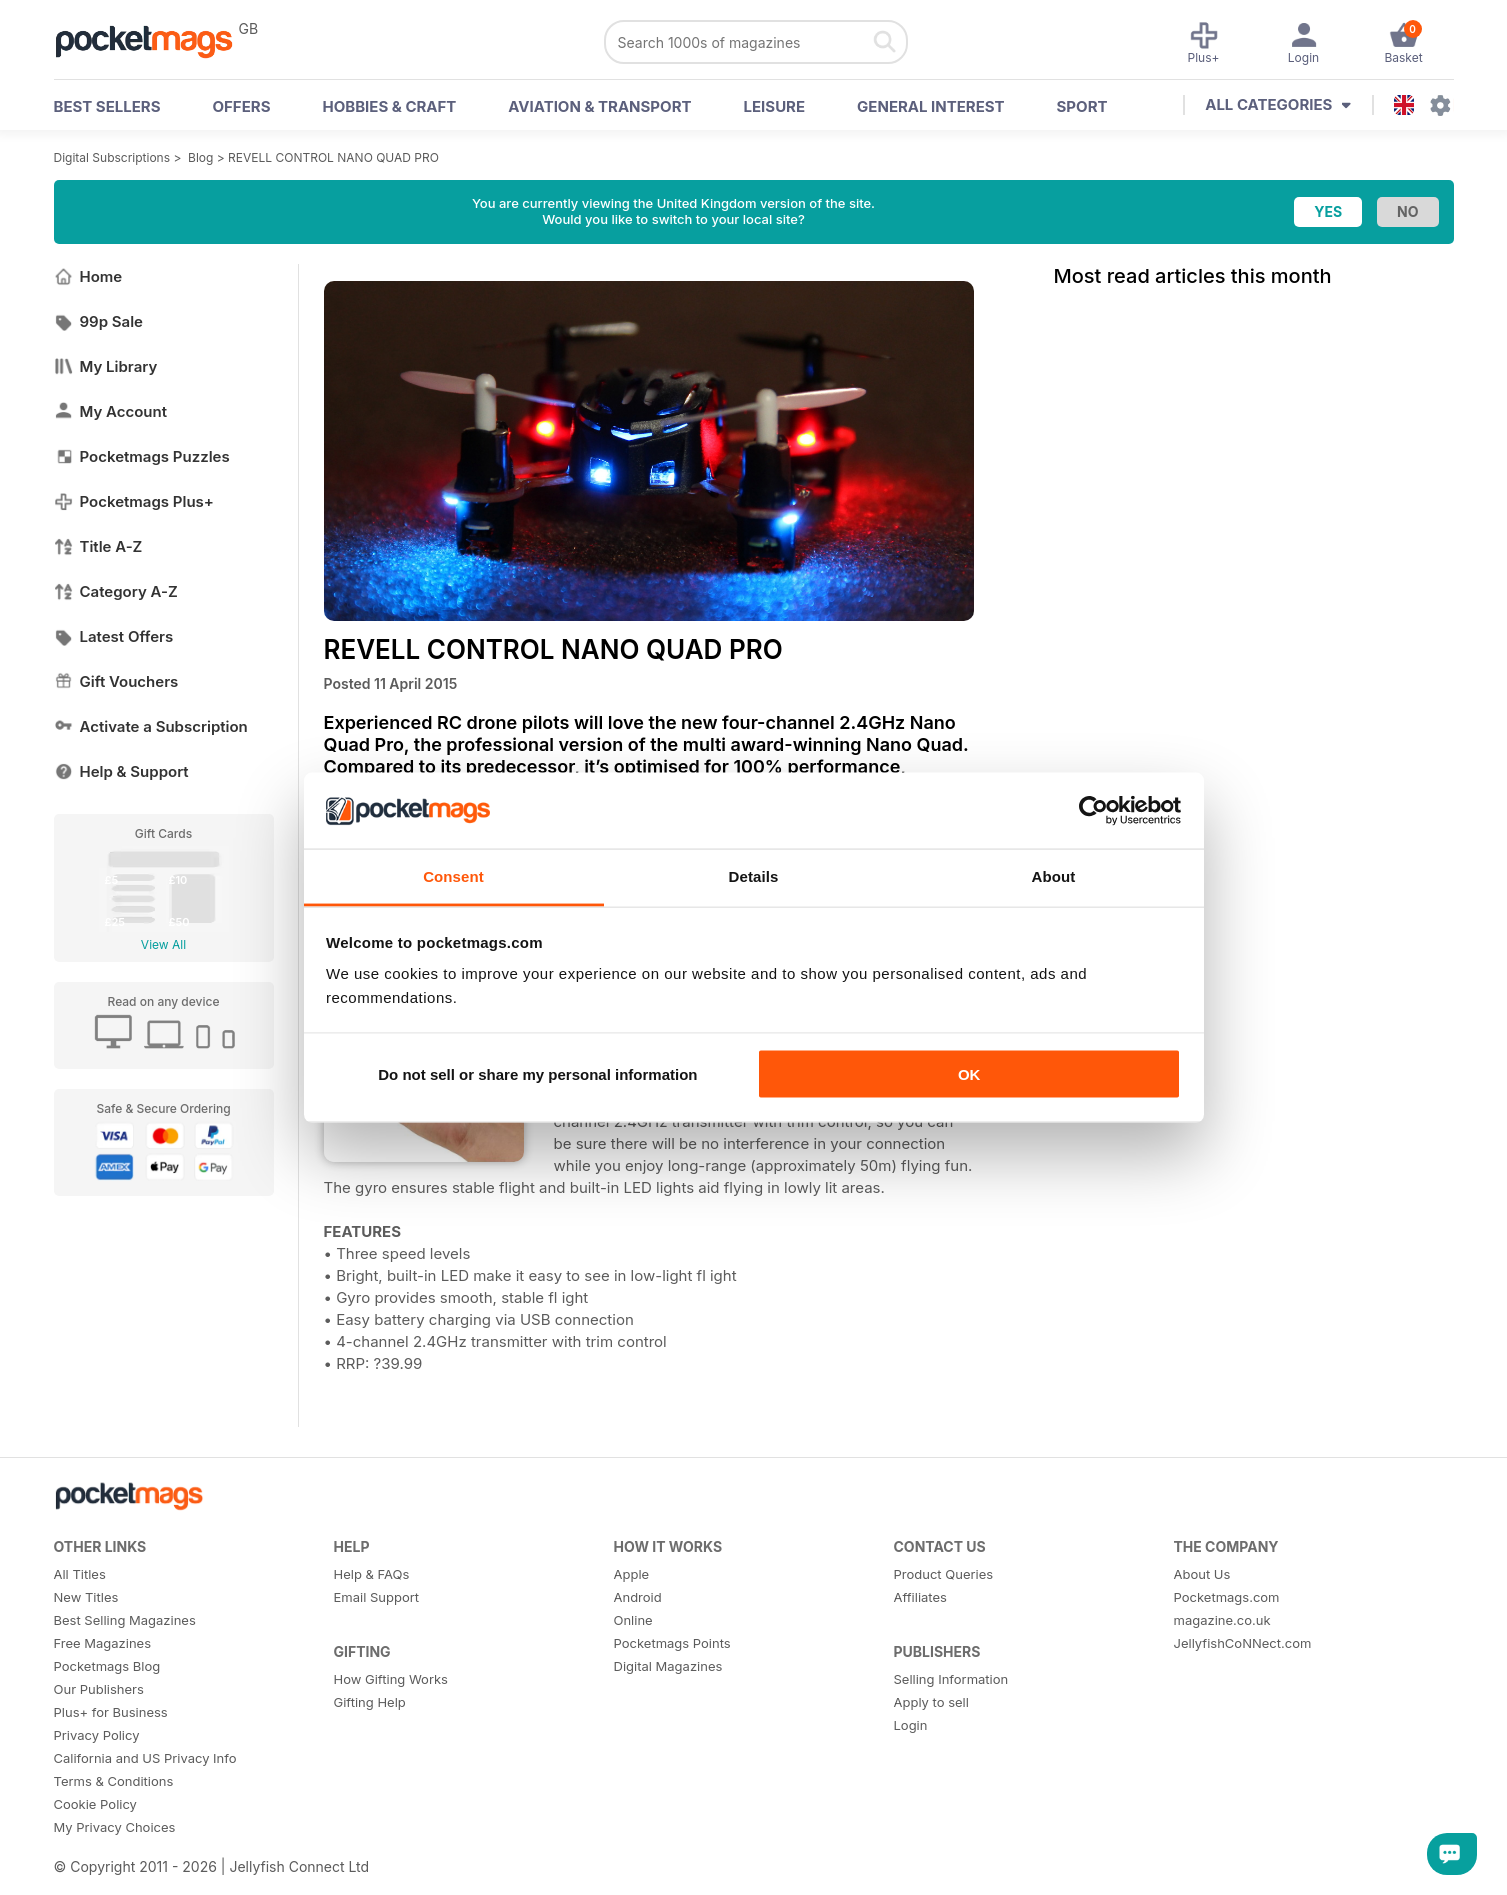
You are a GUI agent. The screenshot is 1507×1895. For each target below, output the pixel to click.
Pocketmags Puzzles (142, 456)
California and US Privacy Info (145, 1758)
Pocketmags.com (1227, 1597)
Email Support (377, 1597)
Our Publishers (99, 1689)
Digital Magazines (668, 1666)
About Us (1202, 1574)
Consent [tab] (453, 876)
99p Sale (99, 321)
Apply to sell (931, 1702)
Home (88, 276)
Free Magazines (103, 1643)
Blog (200, 157)
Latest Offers (114, 636)
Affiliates (920, 1597)
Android (638, 1597)
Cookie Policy (95, 1804)
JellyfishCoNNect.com (1243, 1643)
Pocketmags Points (672, 1643)
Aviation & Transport (599, 106)
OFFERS (242, 106)
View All (163, 944)
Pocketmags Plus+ (134, 501)
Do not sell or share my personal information (537, 1073)
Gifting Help (370, 1702)
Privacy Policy (97, 1735)
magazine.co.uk (1222, 1620)
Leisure (775, 106)
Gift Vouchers (116, 681)
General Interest (930, 106)
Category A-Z (116, 591)
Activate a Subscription (151, 726)
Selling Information (951, 1679)
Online (633, 1620)
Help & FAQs (372, 1574)
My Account (111, 411)
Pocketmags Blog (107, 1666)
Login (911, 1725)
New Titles (86, 1597)
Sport (1082, 106)
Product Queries (944, 1574)
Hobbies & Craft (389, 106)
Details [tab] (754, 876)
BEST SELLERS (107, 106)
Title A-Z (98, 546)
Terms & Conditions (114, 1781)
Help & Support (121, 771)
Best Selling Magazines (125, 1620)
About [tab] (1054, 876)
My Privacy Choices (115, 1827)
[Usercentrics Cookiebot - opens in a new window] (1093, 810)
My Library (106, 366)
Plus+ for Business (111, 1712)
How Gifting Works (391, 1679)
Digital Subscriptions (112, 157)
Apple (632, 1574)
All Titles (80, 1574)
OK (969, 1073)
